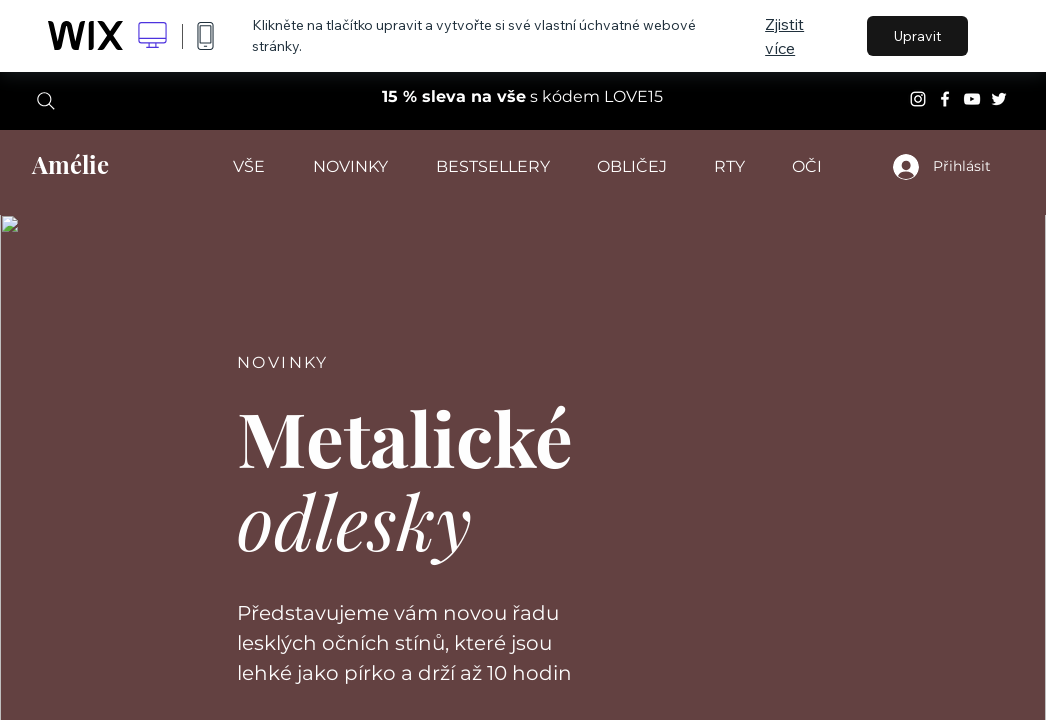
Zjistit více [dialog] (784, 36)
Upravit (917, 36)
